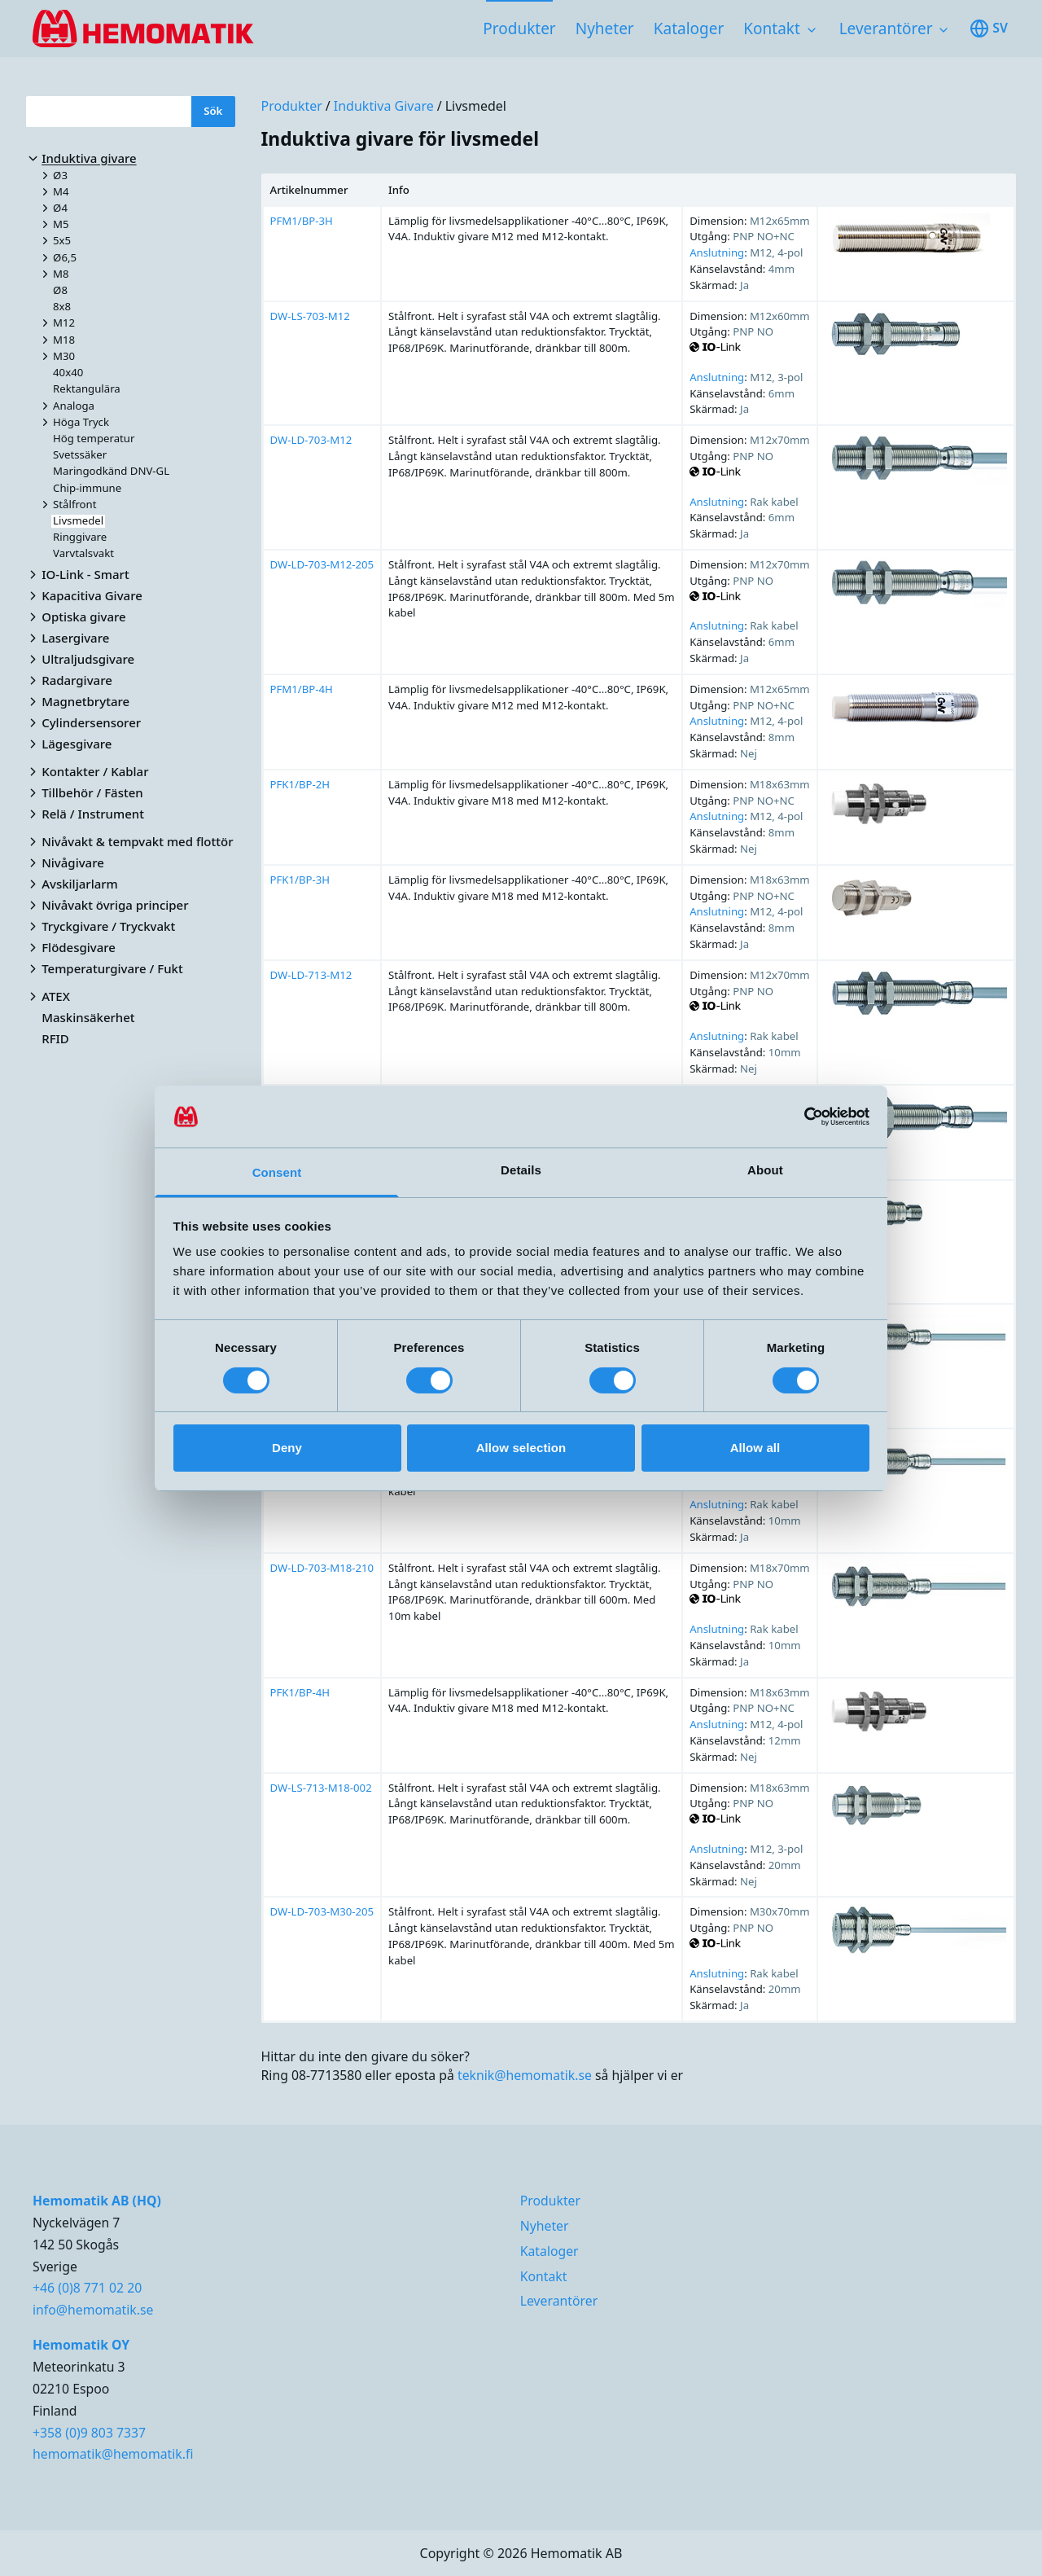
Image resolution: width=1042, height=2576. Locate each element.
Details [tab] (521, 1170)
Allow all (755, 1448)
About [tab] (765, 1170)
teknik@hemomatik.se (525, 2075)
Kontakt (771, 28)
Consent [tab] (277, 1172)
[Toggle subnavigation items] (811, 30)
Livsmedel (475, 106)
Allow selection (521, 1448)
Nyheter (605, 28)
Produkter (519, 28)
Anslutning (717, 252)
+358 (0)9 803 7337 (89, 2433)
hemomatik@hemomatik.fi (113, 2454)
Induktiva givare (384, 106)
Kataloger (689, 28)
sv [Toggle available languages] (989, 28)
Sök (213, 110)
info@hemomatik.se (93, 2310)
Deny (287, 1448)
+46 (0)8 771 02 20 (87, 2288)
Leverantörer (886, 28)
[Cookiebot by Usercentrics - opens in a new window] (798, 1116)
